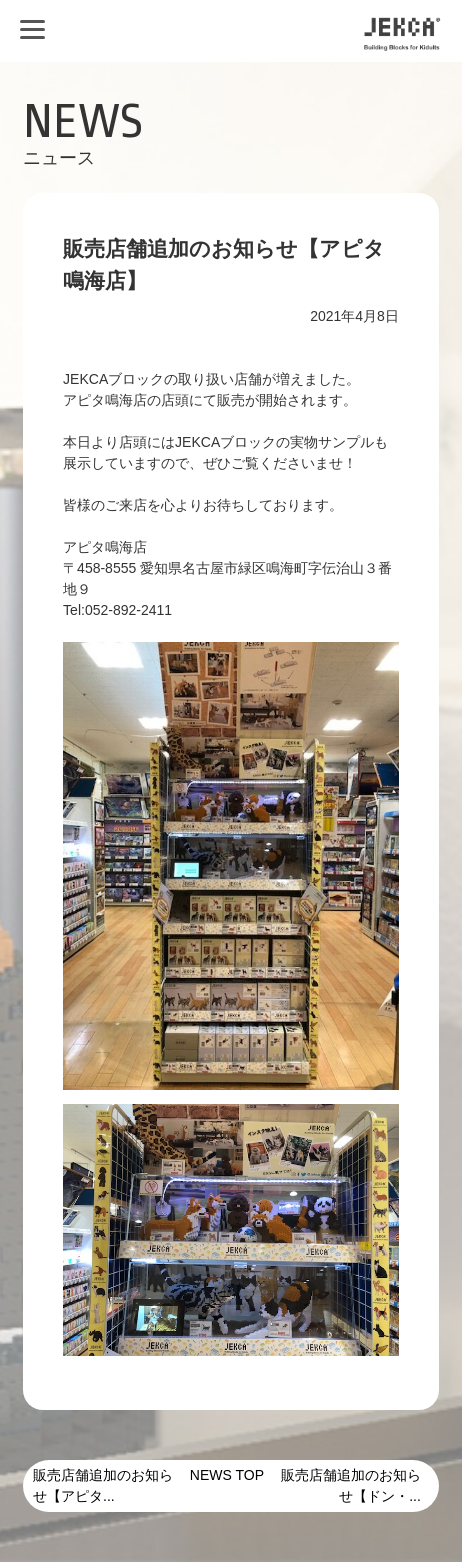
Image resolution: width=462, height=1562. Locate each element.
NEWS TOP (227, 1475)
